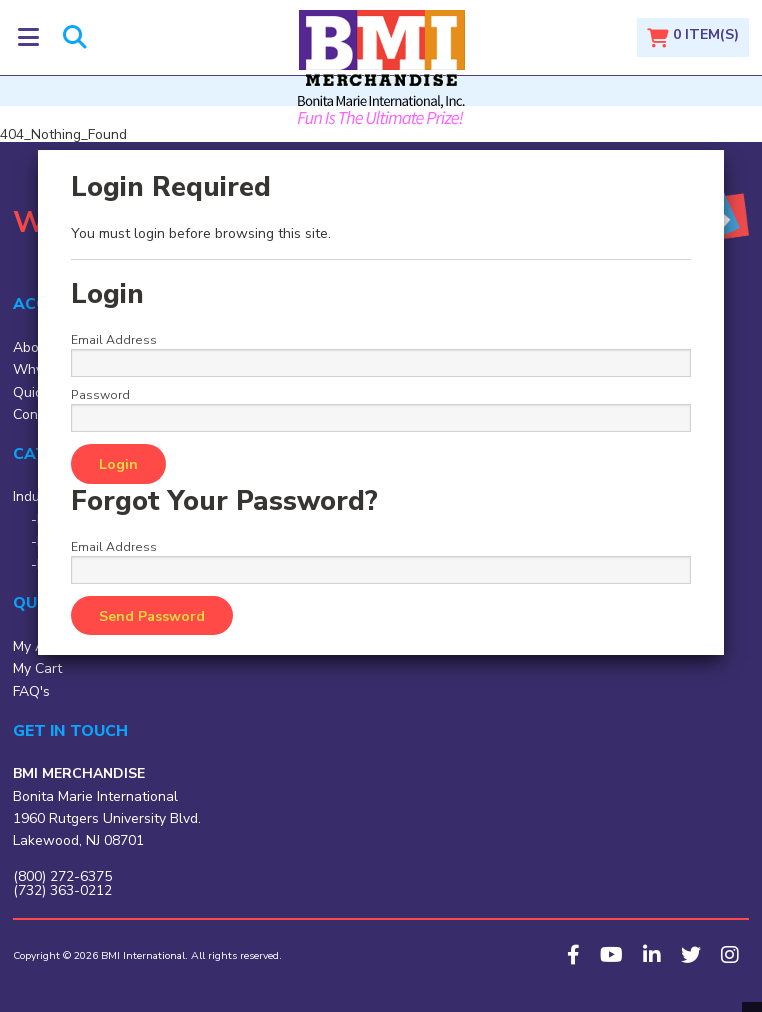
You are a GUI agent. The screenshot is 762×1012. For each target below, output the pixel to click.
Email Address (114, 340)
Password (100, 395)
